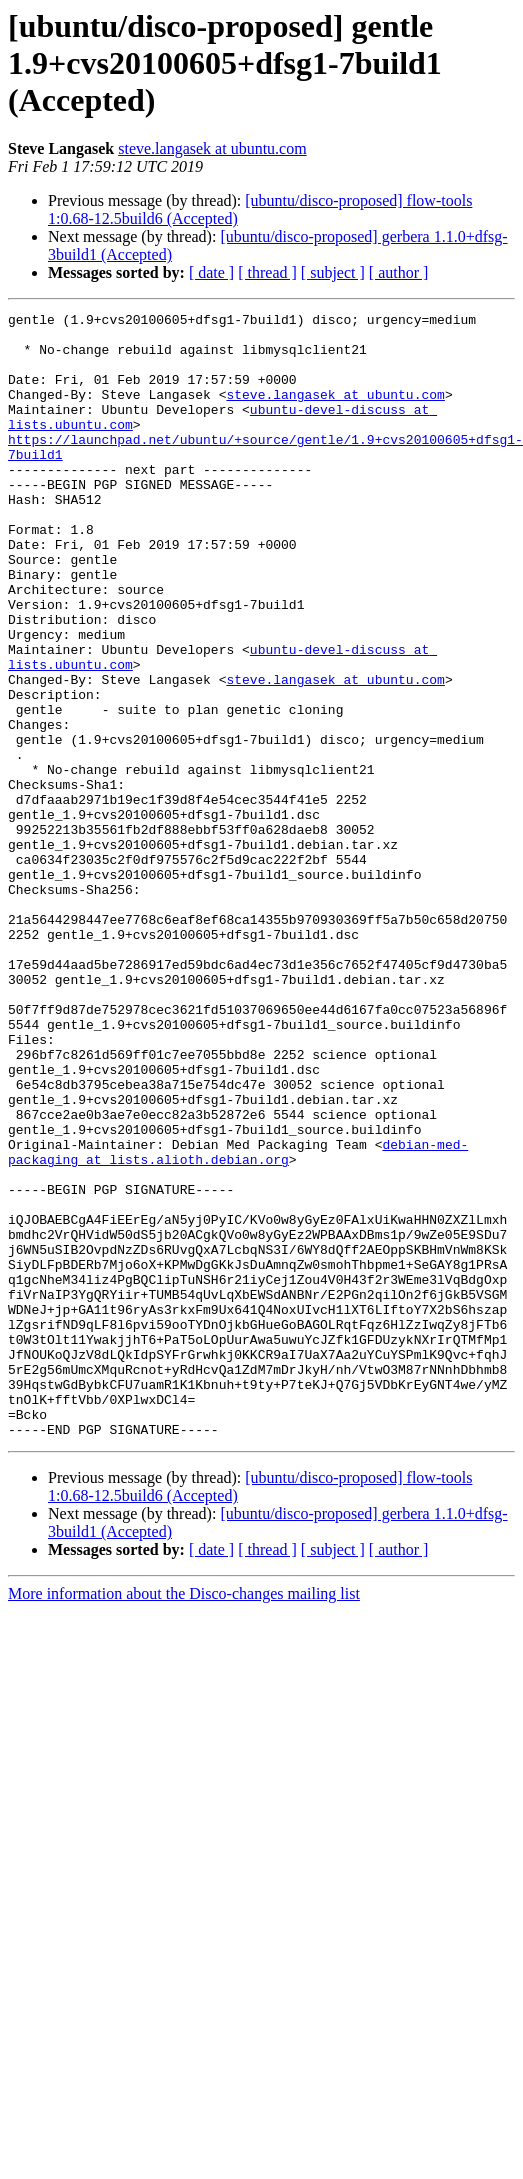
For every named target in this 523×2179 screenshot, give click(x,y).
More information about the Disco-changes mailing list (184, 1764)
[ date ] (211, 272)
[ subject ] (333, 272)
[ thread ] (267, 272)
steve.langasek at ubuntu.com (212, 148)
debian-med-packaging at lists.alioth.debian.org (238, 1267)
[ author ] (399, 272)
